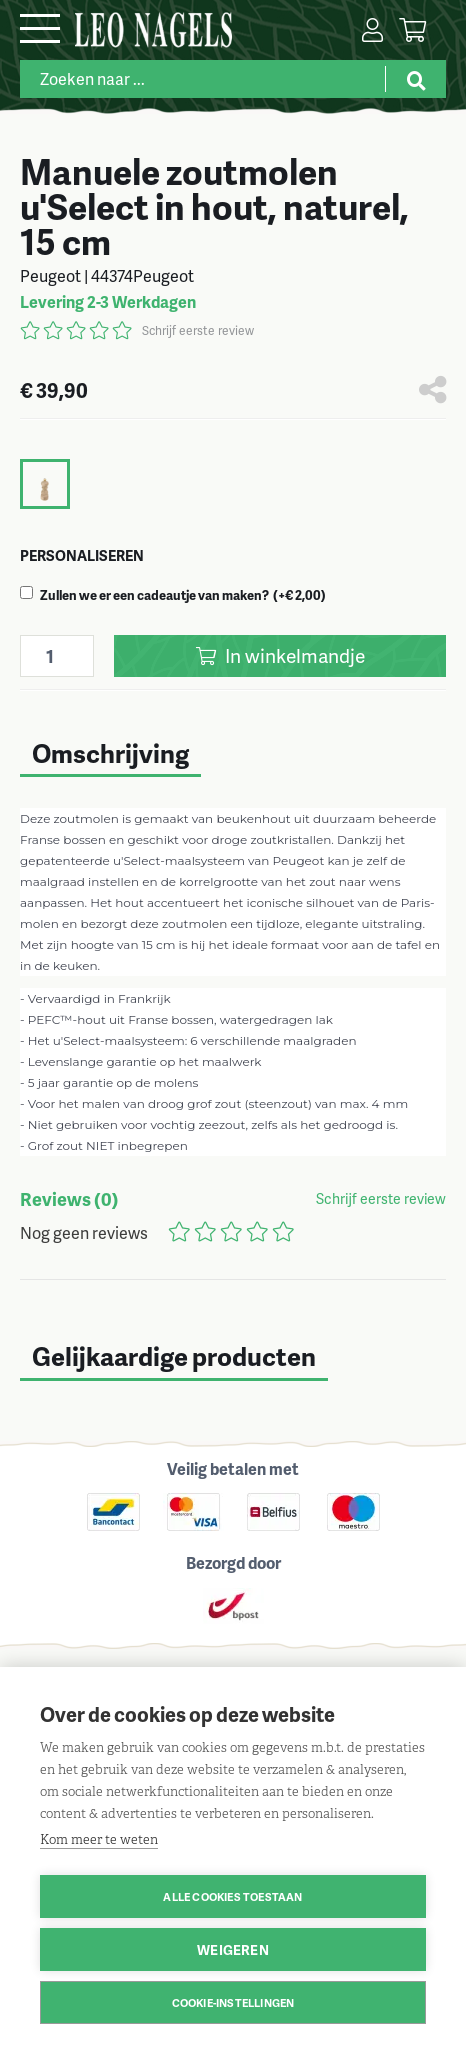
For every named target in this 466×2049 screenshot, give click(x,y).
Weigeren (233, 1949)
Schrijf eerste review (198, 330)
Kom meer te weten (99, 1839)
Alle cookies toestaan (232, 1896)
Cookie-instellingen (233, 2002)
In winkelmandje (280, 655)
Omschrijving (110, 753)
